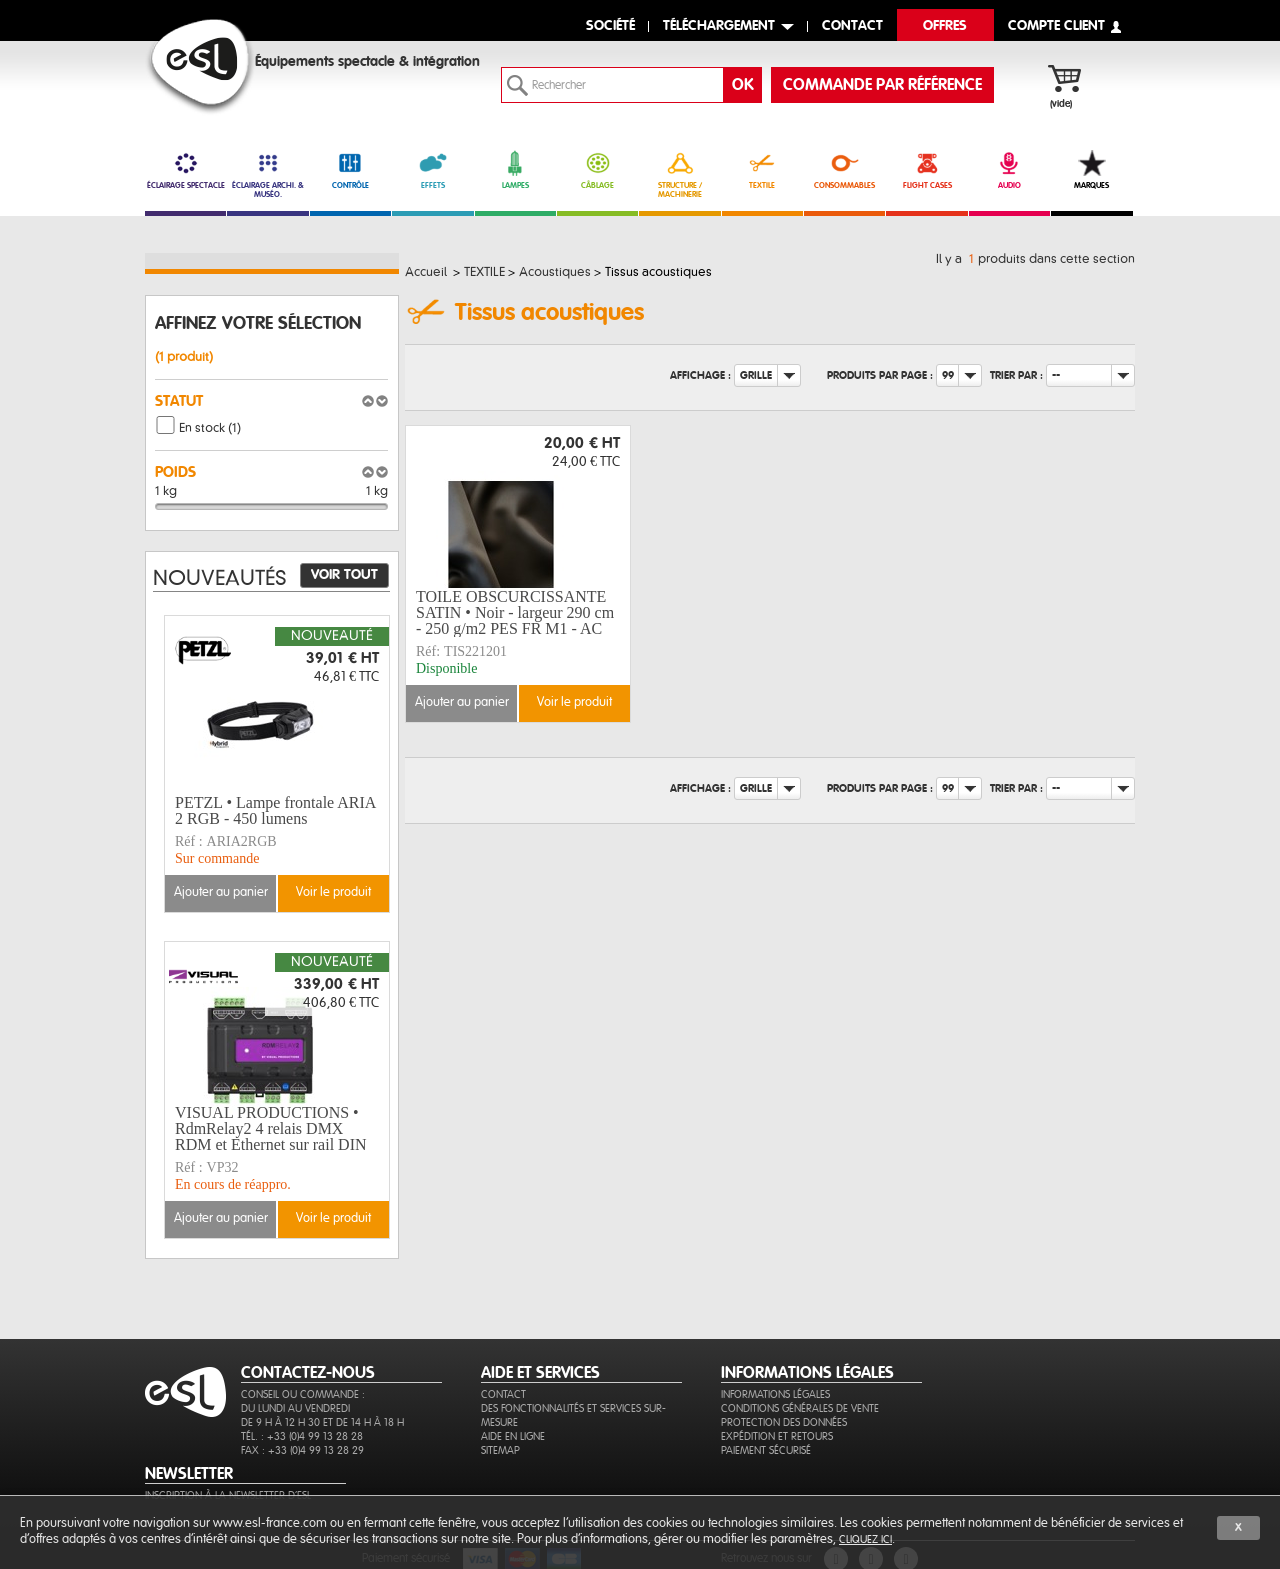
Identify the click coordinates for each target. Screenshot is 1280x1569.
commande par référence (882, 85)
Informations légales (775, 1394)
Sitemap (500, 1450)
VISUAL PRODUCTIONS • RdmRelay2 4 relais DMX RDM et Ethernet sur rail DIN (271, 1129)
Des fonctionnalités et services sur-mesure (573, 1415)
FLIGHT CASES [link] (926, 170)
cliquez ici (865, 1539)
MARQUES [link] (1091, 170)
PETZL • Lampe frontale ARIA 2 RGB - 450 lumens (275, 810)
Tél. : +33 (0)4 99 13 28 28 (302, 1436)
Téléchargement (719, 26)
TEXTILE (762, 170)
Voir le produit (574, 702)
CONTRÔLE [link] (350, 170)
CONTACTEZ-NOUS (308, 1373)
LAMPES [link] (515, 170)
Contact (503, 1394)
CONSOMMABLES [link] (844, 170)
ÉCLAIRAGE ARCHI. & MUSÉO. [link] (267, 174)
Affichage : (700, 375)
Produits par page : (880, 375)
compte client (1056, 26)
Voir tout (344, 575)
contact (852, 26)
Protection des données (784, 1422)
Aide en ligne (513, 1436)
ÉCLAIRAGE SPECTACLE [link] (185, 170)
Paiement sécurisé (766, 1450)
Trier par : (1016, 375)
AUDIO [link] (1009, 170)
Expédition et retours (777, 1436)
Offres (945, 26)
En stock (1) (210, 428)
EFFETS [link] (432, 170)
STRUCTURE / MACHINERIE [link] (679, 174)
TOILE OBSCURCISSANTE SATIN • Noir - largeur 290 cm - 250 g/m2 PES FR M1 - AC (515, 613)
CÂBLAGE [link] (597, 170)
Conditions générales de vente (800, 1408)
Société (610, 26)
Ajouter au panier (462, 702)
